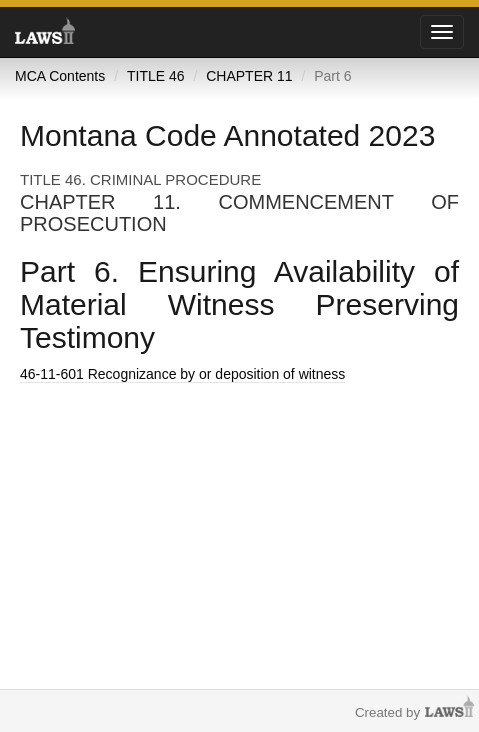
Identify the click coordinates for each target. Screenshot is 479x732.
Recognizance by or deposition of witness (182, 374)
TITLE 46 (156, 76)
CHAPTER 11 (249, 76)
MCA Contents (60, 76)
